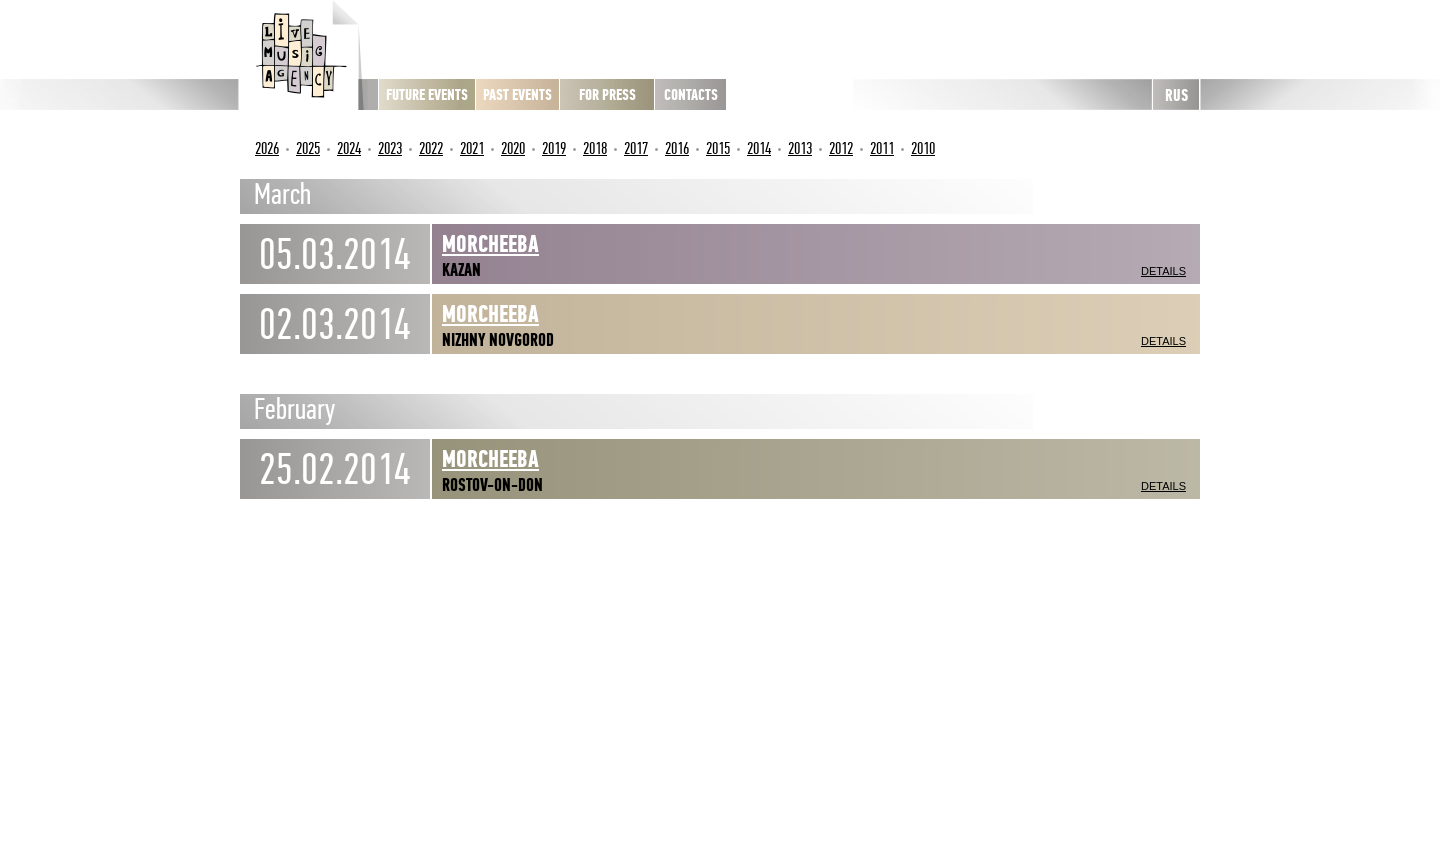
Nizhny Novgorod (498, 340)
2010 (923, 148)
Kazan (461, 270)
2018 (595, 148)
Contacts (691, 95)
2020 (513, 148)
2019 (554, 148)
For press (607, 95)
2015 (718, 148)
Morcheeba (490, 244)
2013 (800, 148)
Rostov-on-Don (492, 485)
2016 (677, 148)
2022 (431, 148)
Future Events (427, 95)
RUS (1176, 95)
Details (1163, 271)
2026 (267, 148)
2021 (472, 148)
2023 (390, 148)
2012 (841, 148)
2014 (759, 148)
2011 (882, 148)
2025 (308, 148)
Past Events (517, 95)
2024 (349, 148)
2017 (636, 148)
